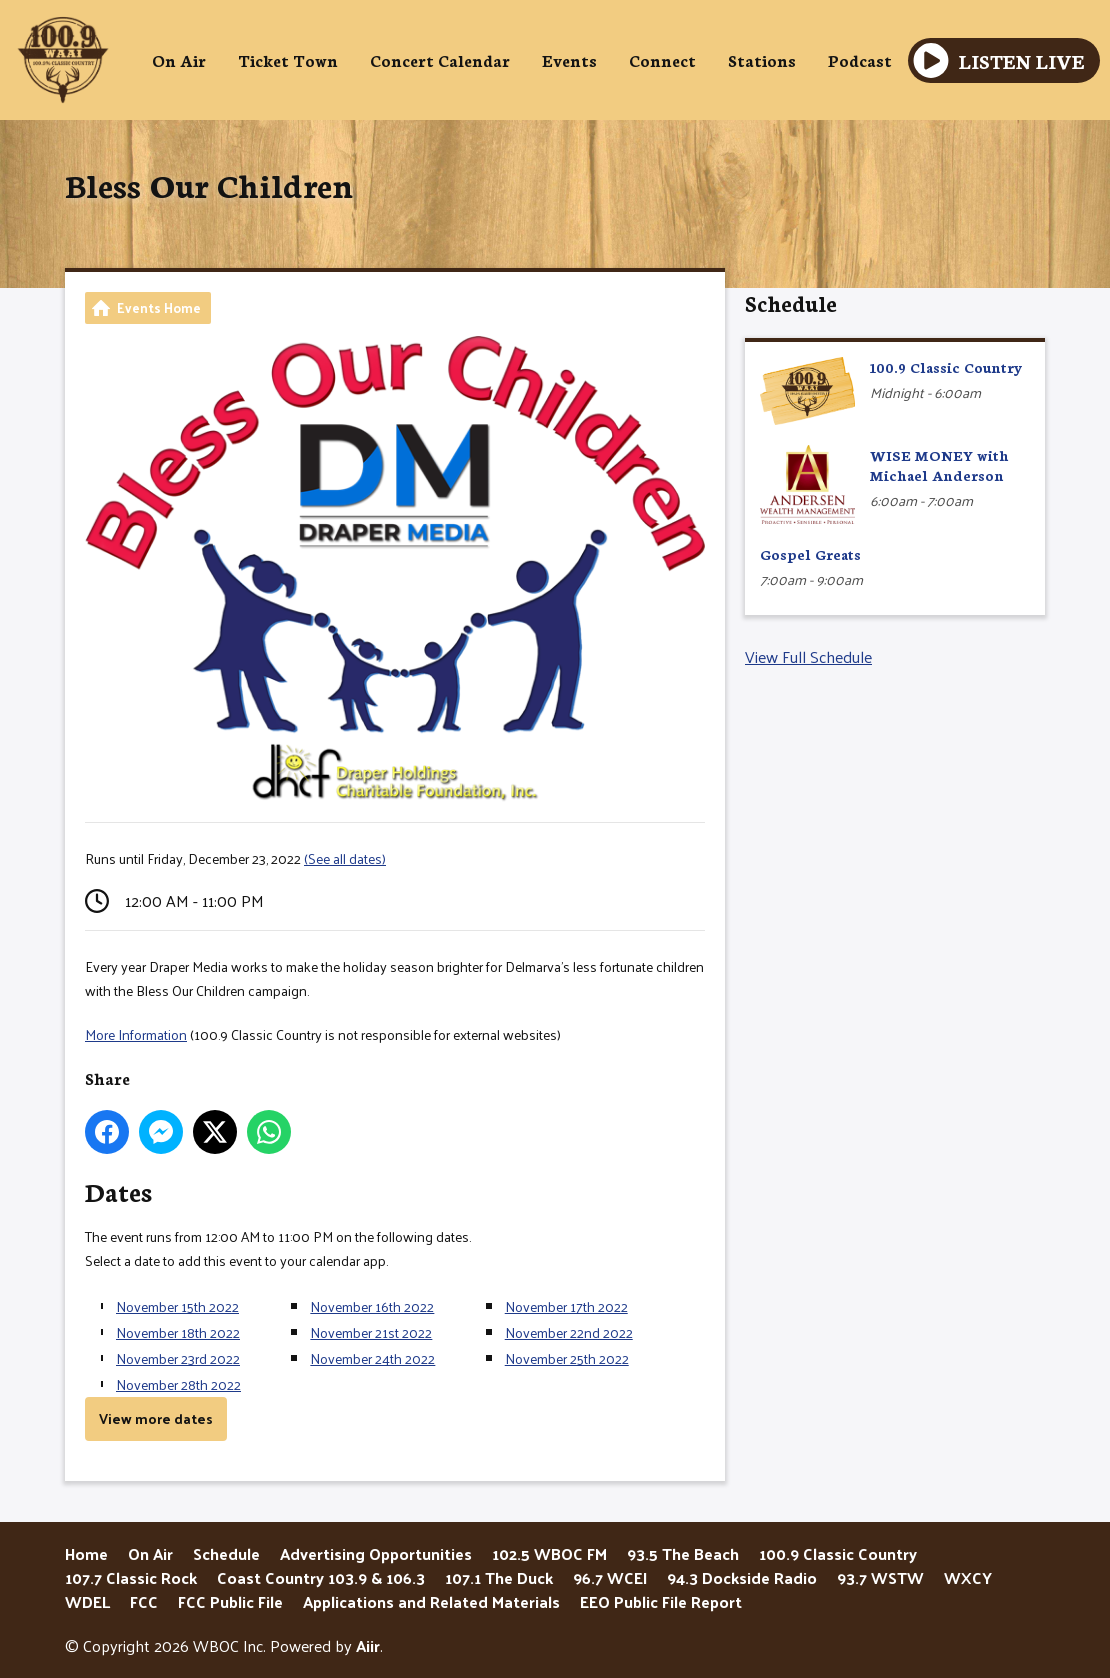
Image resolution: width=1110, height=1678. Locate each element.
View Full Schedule (808, 656)
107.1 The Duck (499, 1577)
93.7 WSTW (880, 1577)
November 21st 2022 (371, 1332)
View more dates (156, 1418)
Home (86, 1553)
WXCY (968, 1577)
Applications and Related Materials (431, 1601)
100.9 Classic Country (838, 1553)
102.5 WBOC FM (549, 1553)
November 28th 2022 (178, 1384)
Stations (762, 59)
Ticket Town (288, 59)
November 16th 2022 (372, 1306)
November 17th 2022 (566, 1306)
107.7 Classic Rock (131, 1577)
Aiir (368, 1645)
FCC (144, 1601)
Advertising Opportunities (376, 1553)
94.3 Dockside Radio (742, 1577)
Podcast (860, 59)
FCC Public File (230, 1601)
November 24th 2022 (372, 1358)
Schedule (791, 302)
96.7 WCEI (610, 1577)
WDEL (87, 1601)
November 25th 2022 (567, 1358)
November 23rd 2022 (178, 1358)
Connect (662, 59)
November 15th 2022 (177, 1306)
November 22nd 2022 (569, 1332)
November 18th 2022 (178, 1332)
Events (569, 59)
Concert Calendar (440, 59)
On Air (179, 59)
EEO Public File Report (661, 1601)
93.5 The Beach (683, 1553)
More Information (136, 1034)
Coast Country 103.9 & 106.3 (321, 1577)
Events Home (159, 307)
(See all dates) (345, 858)
